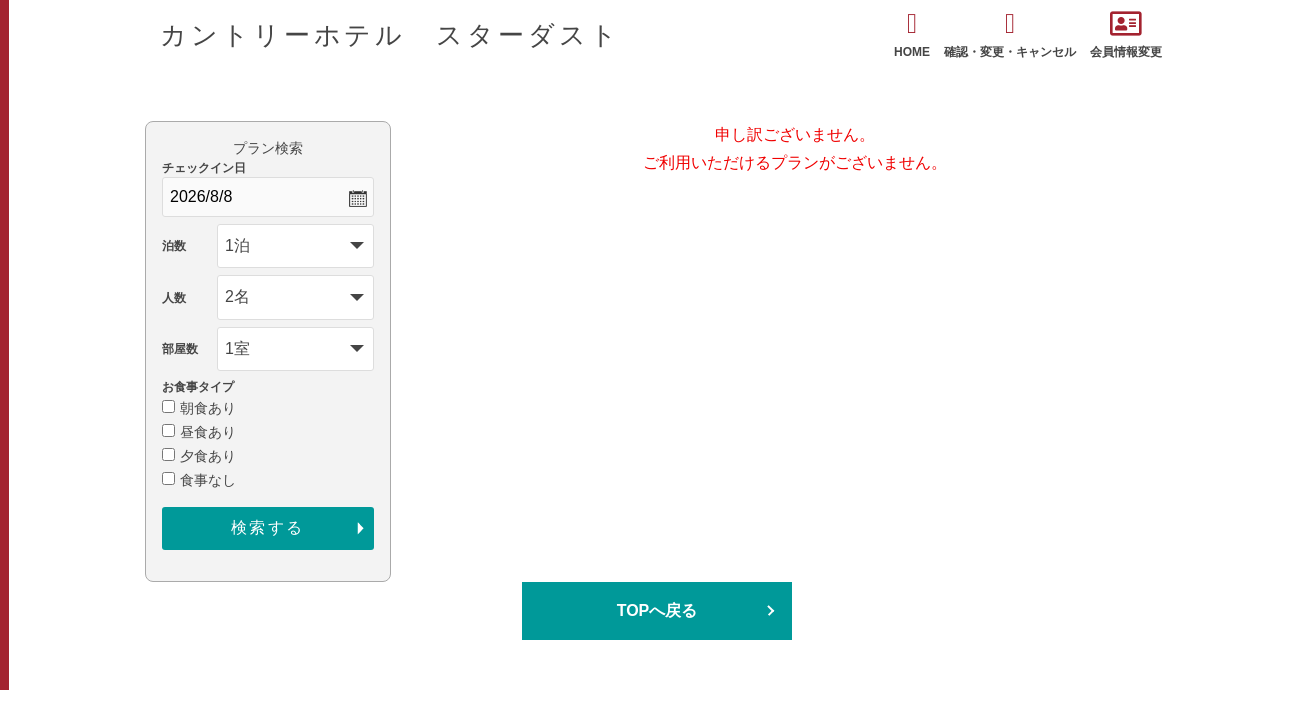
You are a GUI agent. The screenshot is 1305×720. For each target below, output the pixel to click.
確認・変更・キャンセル (1010, 34)
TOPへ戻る (657, 610)
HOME (912, 34)
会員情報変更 (1126, 34)
